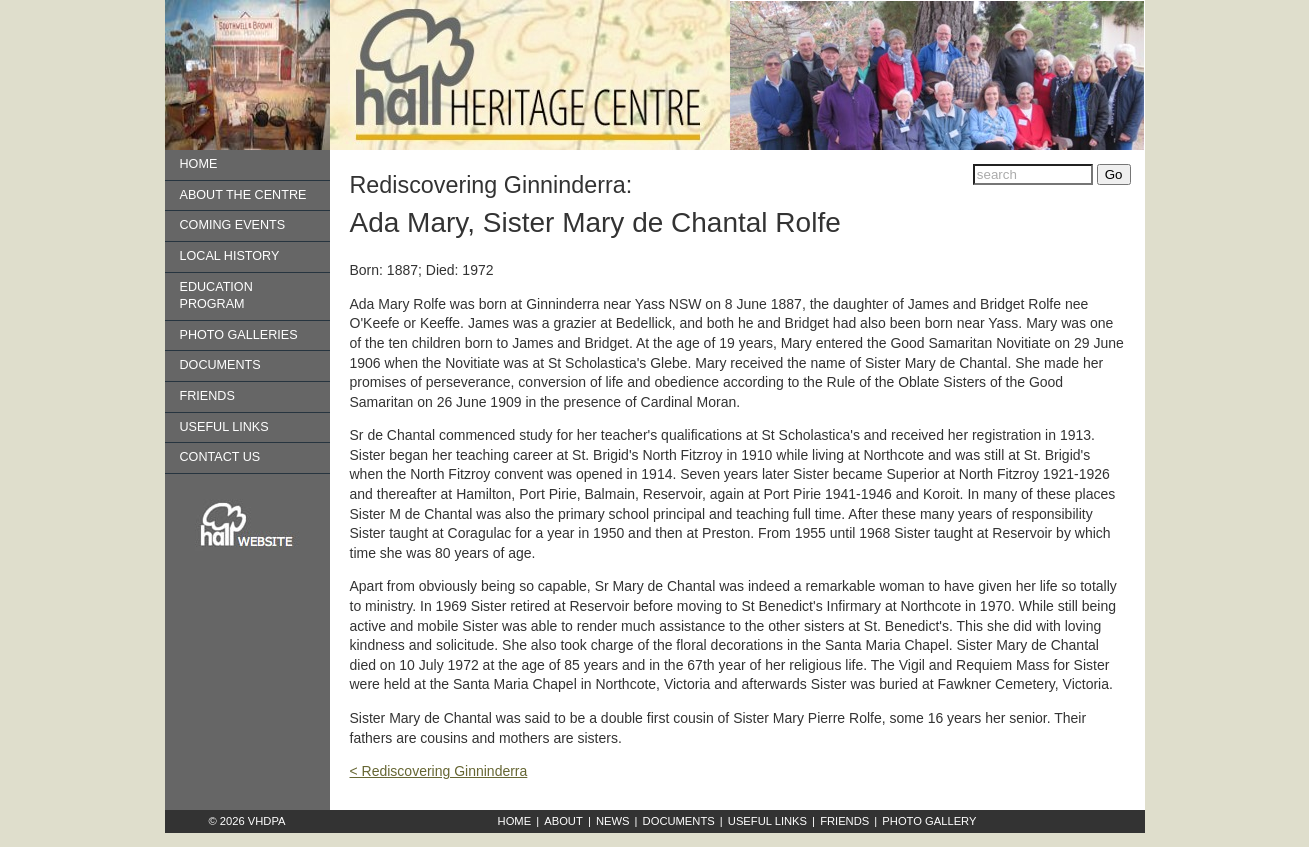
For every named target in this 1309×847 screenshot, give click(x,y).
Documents (220, 365)
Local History (230, 256)
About (563, 821)
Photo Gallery (929, 821)
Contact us (220, 457)
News (613, 821)
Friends (207, 396)
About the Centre (243, 195)
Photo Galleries (239, 335)
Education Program (216, 296)
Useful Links (224, 427)
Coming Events (233, 225)
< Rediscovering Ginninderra (439, 771)
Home (199, 164)
